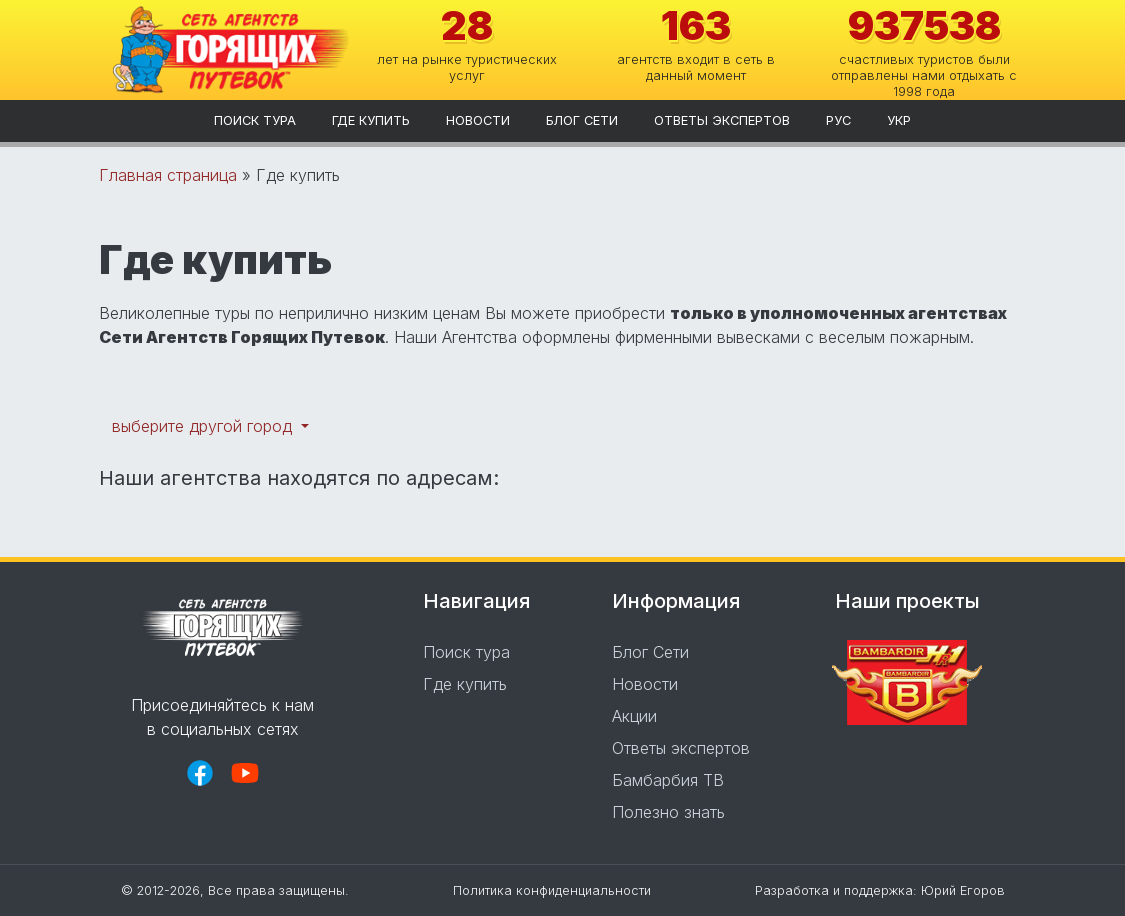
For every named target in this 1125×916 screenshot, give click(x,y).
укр (899, 120)
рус (838, 120)
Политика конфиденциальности (552, 890)
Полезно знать (668, 812)
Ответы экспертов (722, 120)
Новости (478, 120)
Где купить (371, 120)
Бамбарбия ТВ (668, 780)
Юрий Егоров (963, 890)
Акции (634, 716)
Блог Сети (582, 120)
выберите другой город (204, 426)
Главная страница (168, 175)
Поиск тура (255, 120)
